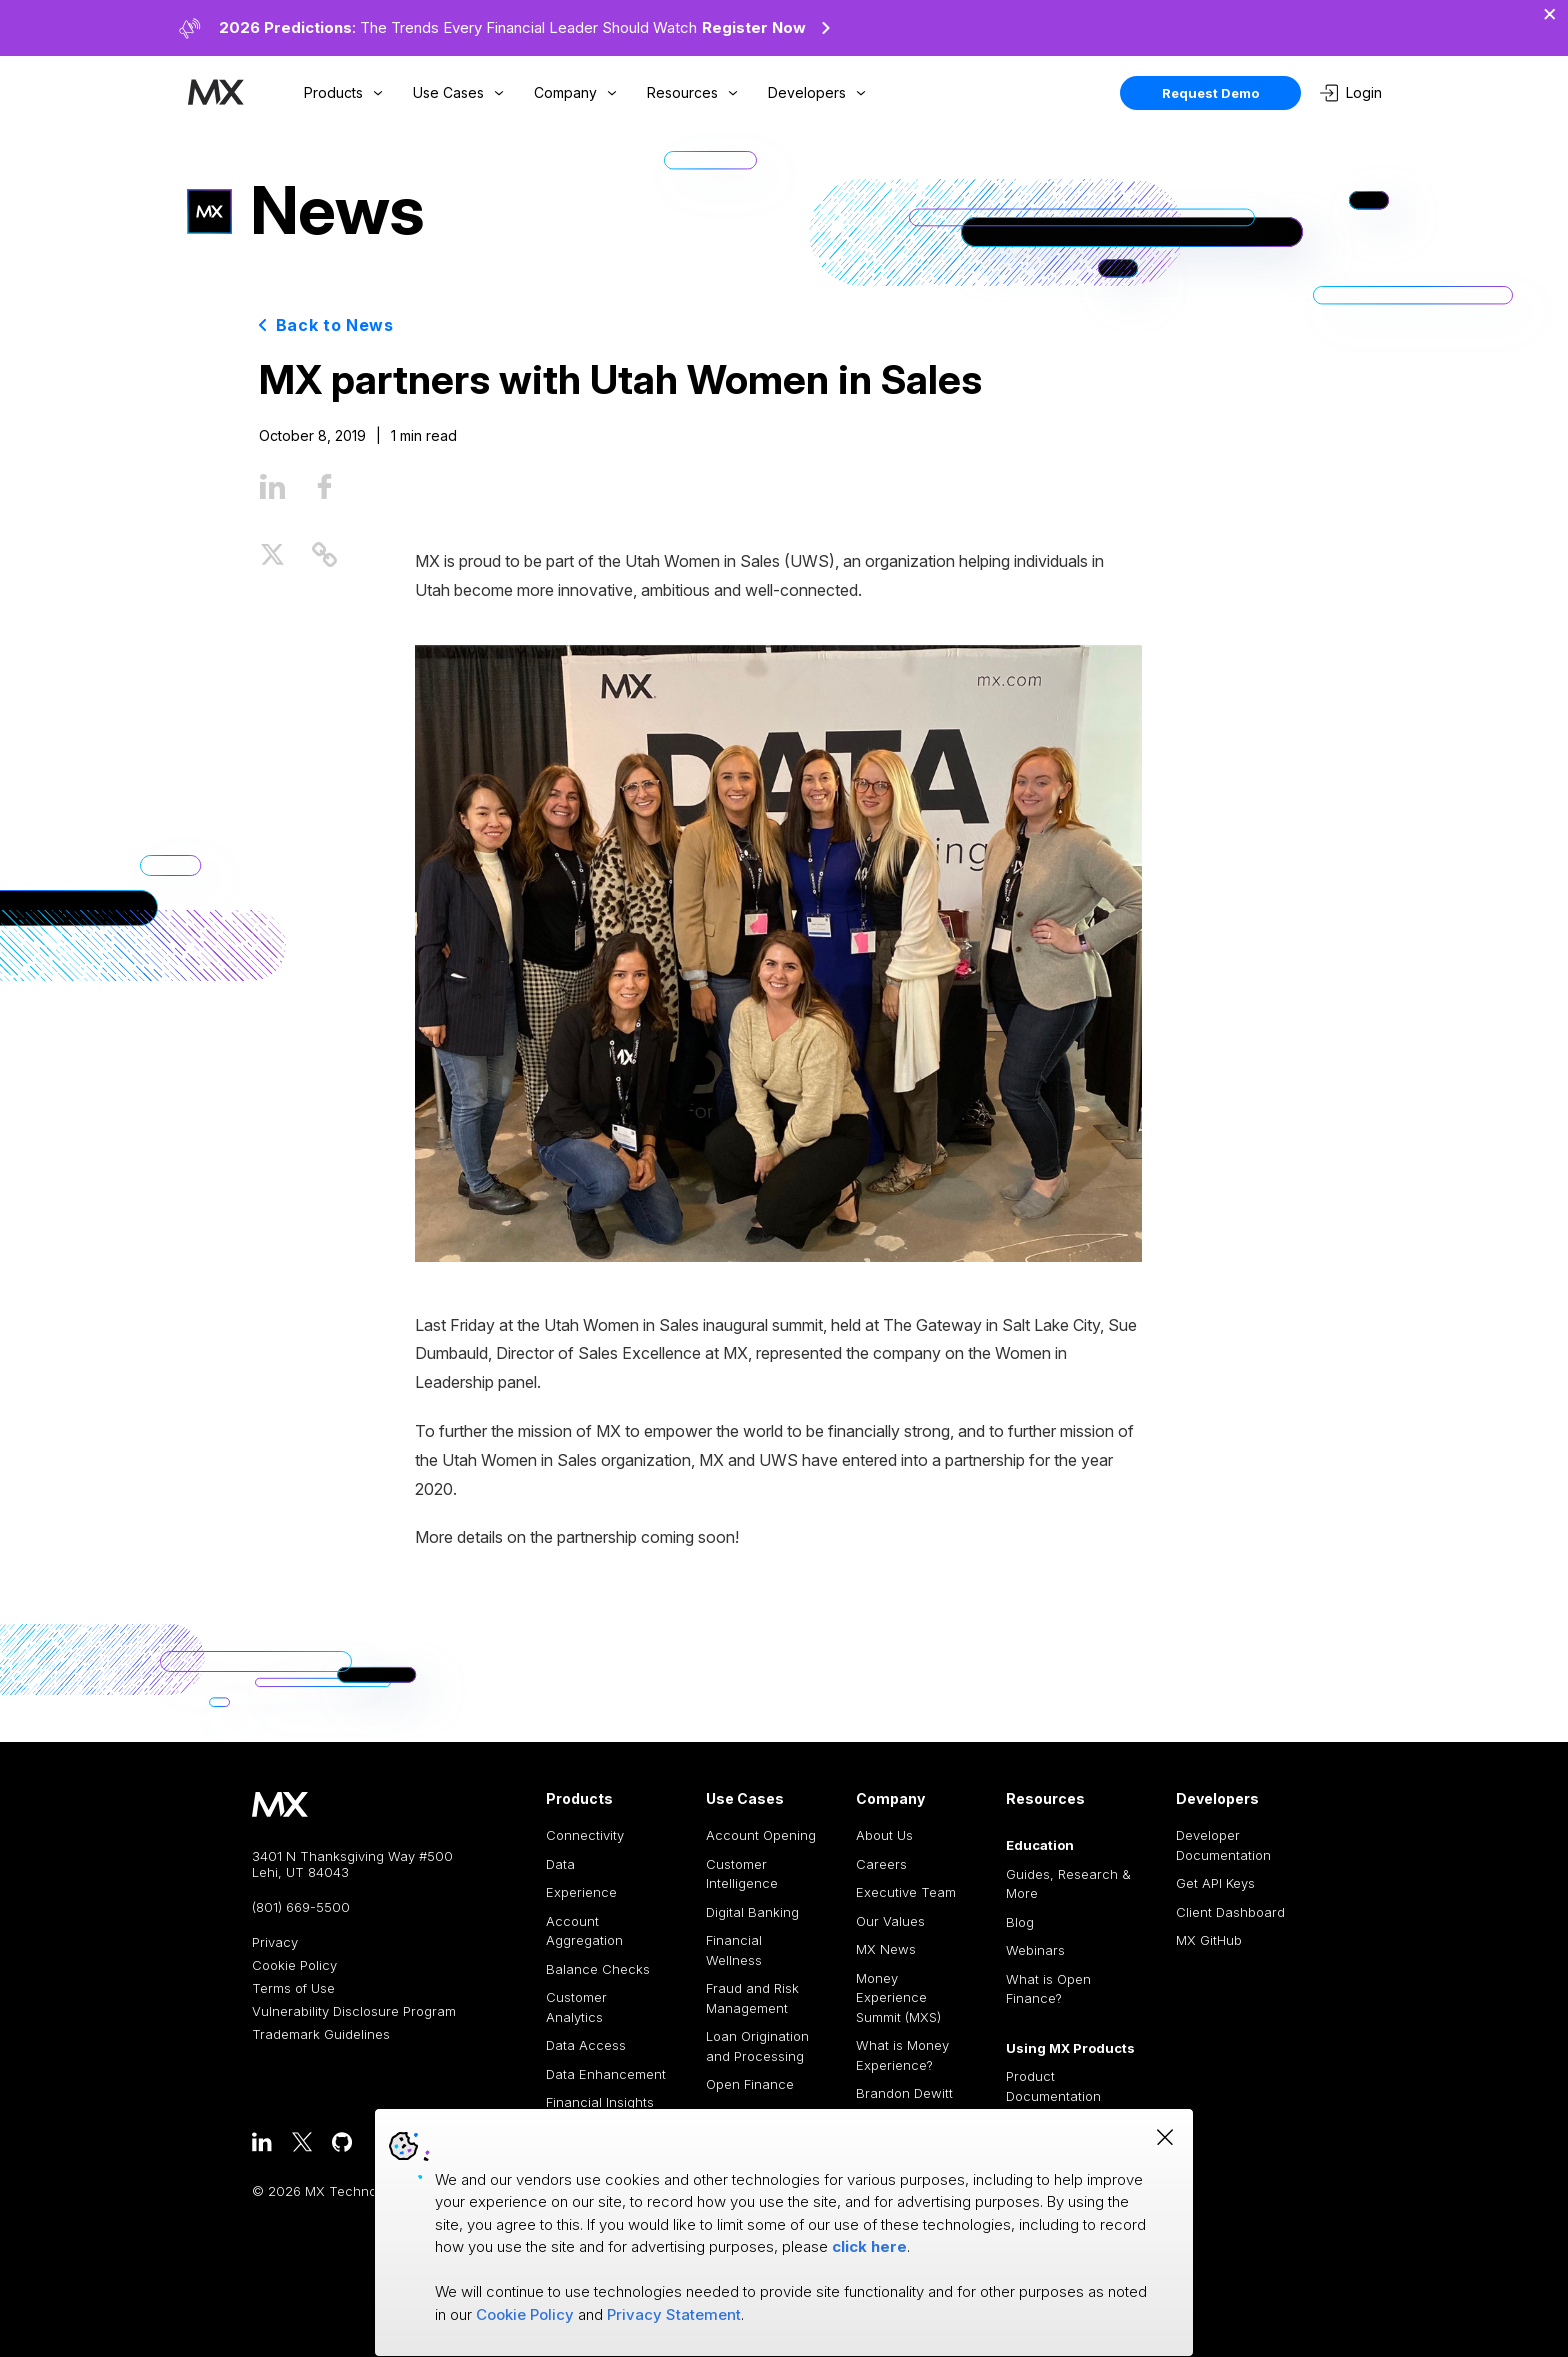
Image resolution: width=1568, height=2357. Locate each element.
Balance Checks (598, 1969)
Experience (581, 1892)
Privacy (275, 1942)
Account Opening (761, 1835)
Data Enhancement (606, 2074)
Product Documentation (1053, 2086)
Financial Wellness (734, 1950)
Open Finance (750, 2084)
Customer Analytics (576, 2007)
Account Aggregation (584, 1931)
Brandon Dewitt (904, 2093)
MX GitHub (1209, 1940)
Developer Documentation (1223, 1845)
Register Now (769, 27)
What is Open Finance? (1048, 1989)
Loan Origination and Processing (757, 2046)
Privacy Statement (674, 2314)
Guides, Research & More (1068, 1884)
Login (1351, 93)
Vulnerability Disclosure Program (354, 2011)
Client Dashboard (1230, 1912)
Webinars (1035, 1950)
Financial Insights (600, 2102)
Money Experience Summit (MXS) (898, 1997)
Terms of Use (293, 1988)
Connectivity (585, 1835)
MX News (886, 1949)
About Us (884, 1835)
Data (560, 1864)
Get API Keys (1215, 1883)
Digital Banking (752, 1912)
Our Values (890, 1921)
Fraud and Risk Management (752, 1998)
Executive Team (906, 1892)
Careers (881, 1864)
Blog (1020, 1922)
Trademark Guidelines (321, 2034)
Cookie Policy (294, 1965)
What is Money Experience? (902, 2055)
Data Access (586, 2045)
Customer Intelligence (742, 1874)
